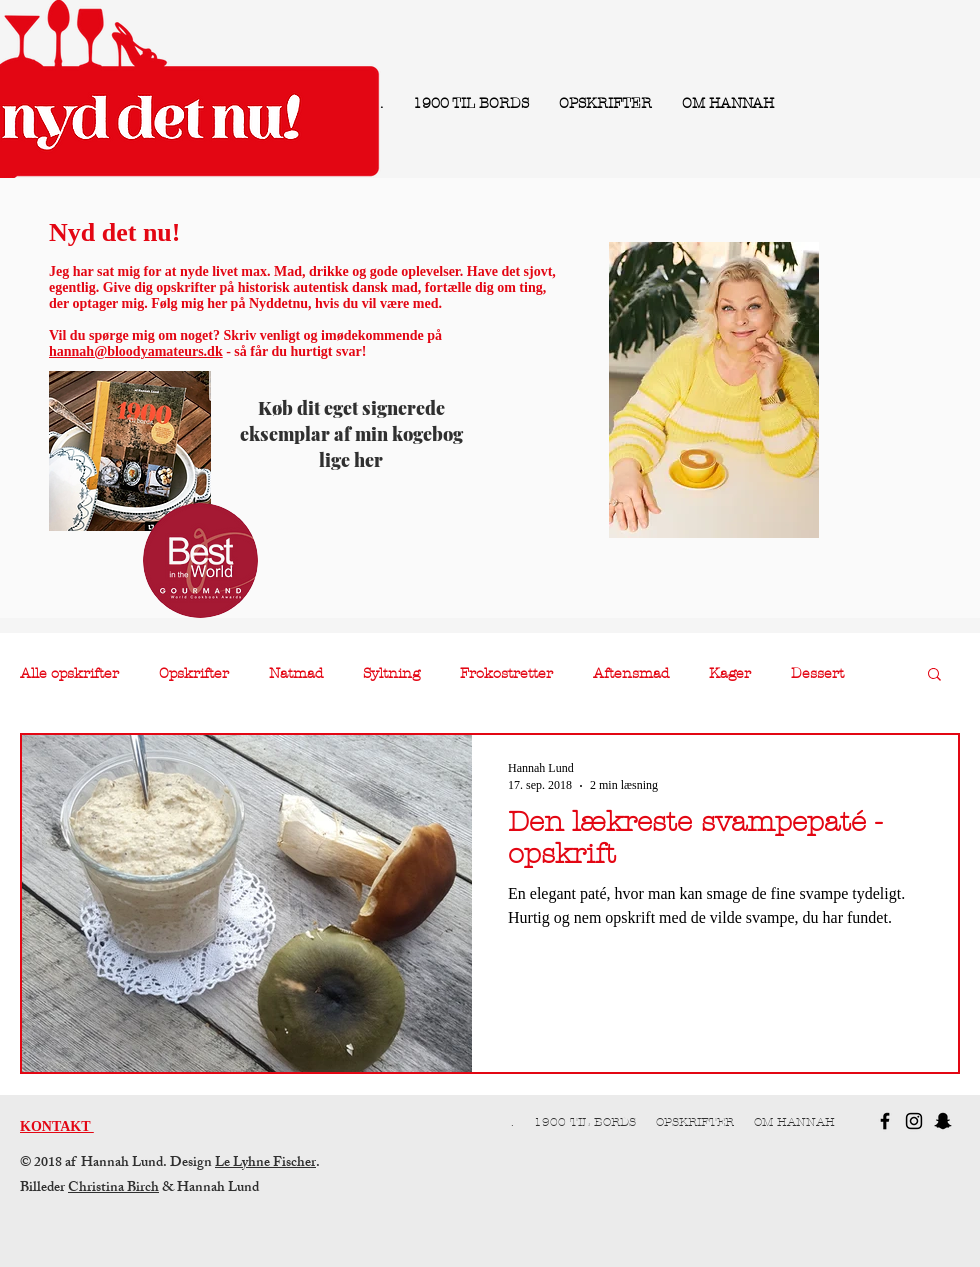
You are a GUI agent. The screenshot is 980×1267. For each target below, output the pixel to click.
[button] (934, 675)
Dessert (817, 673)
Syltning (391, 673)
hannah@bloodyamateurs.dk (136, 351)
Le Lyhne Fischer (265, 1163)
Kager (730, 673)
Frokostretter (506, 673)
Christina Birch (113, 1188)
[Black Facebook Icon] (885, 1121)
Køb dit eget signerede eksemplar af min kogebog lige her (351, 434)
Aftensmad (631, 673)
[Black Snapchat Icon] (943, 1121)
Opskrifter (194, 673)
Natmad (296, 673)
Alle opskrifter (69, 673)
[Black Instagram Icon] (914, 1121)
